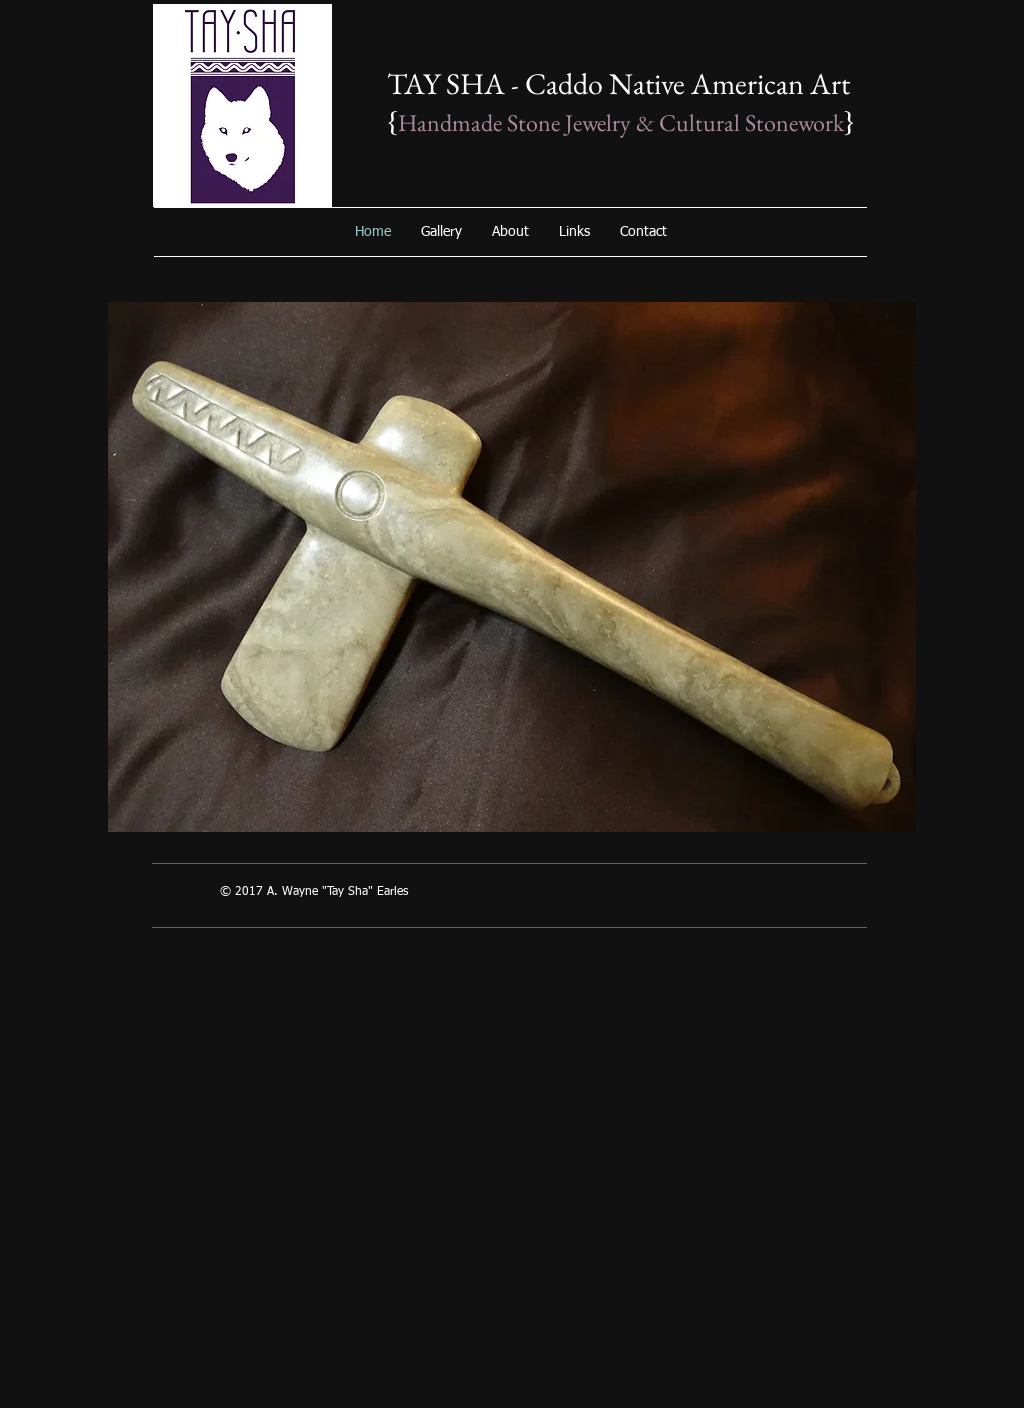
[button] (512, 567)
